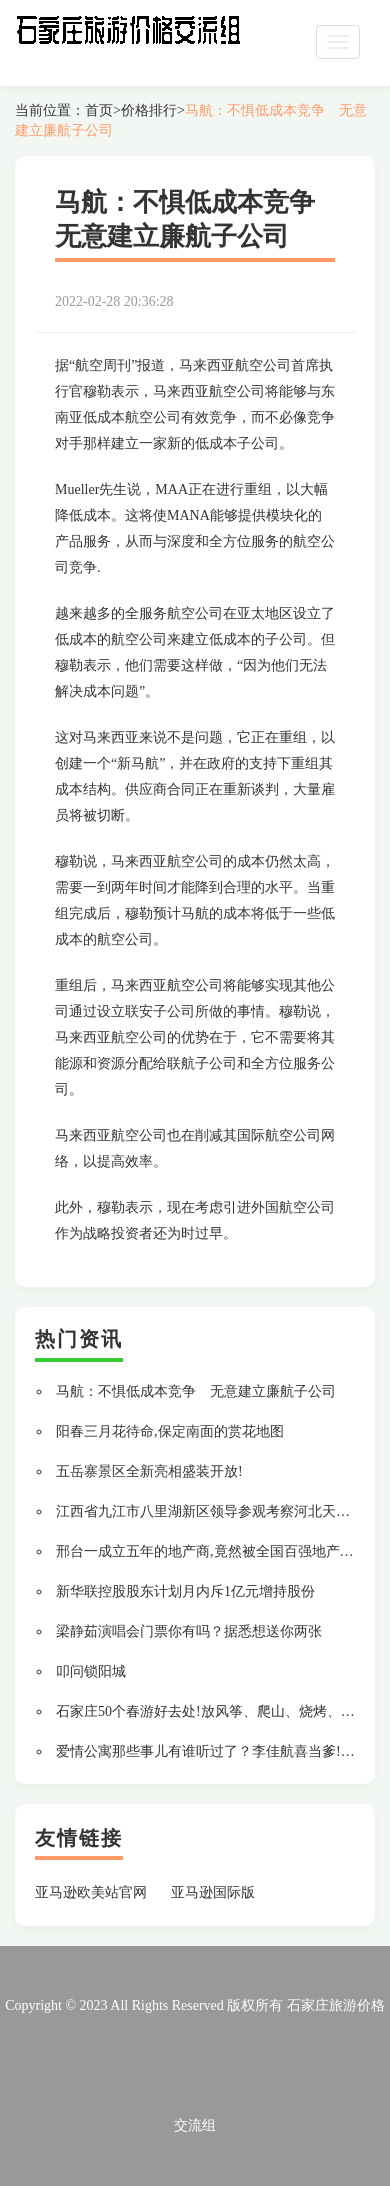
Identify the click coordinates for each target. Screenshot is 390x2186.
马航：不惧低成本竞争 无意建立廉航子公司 (196, 1391)
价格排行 (149, 110)
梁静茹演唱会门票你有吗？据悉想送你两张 (189, 1631)
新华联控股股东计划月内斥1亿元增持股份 (185, 1591)
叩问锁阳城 (91, 1671)
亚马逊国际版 (213, 1892)
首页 (99, 110)
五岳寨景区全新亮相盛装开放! (149, 1471)
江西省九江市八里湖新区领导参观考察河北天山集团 (217, 1511)
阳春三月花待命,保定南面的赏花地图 (170, 1431)
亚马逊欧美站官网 (91, 1892)
